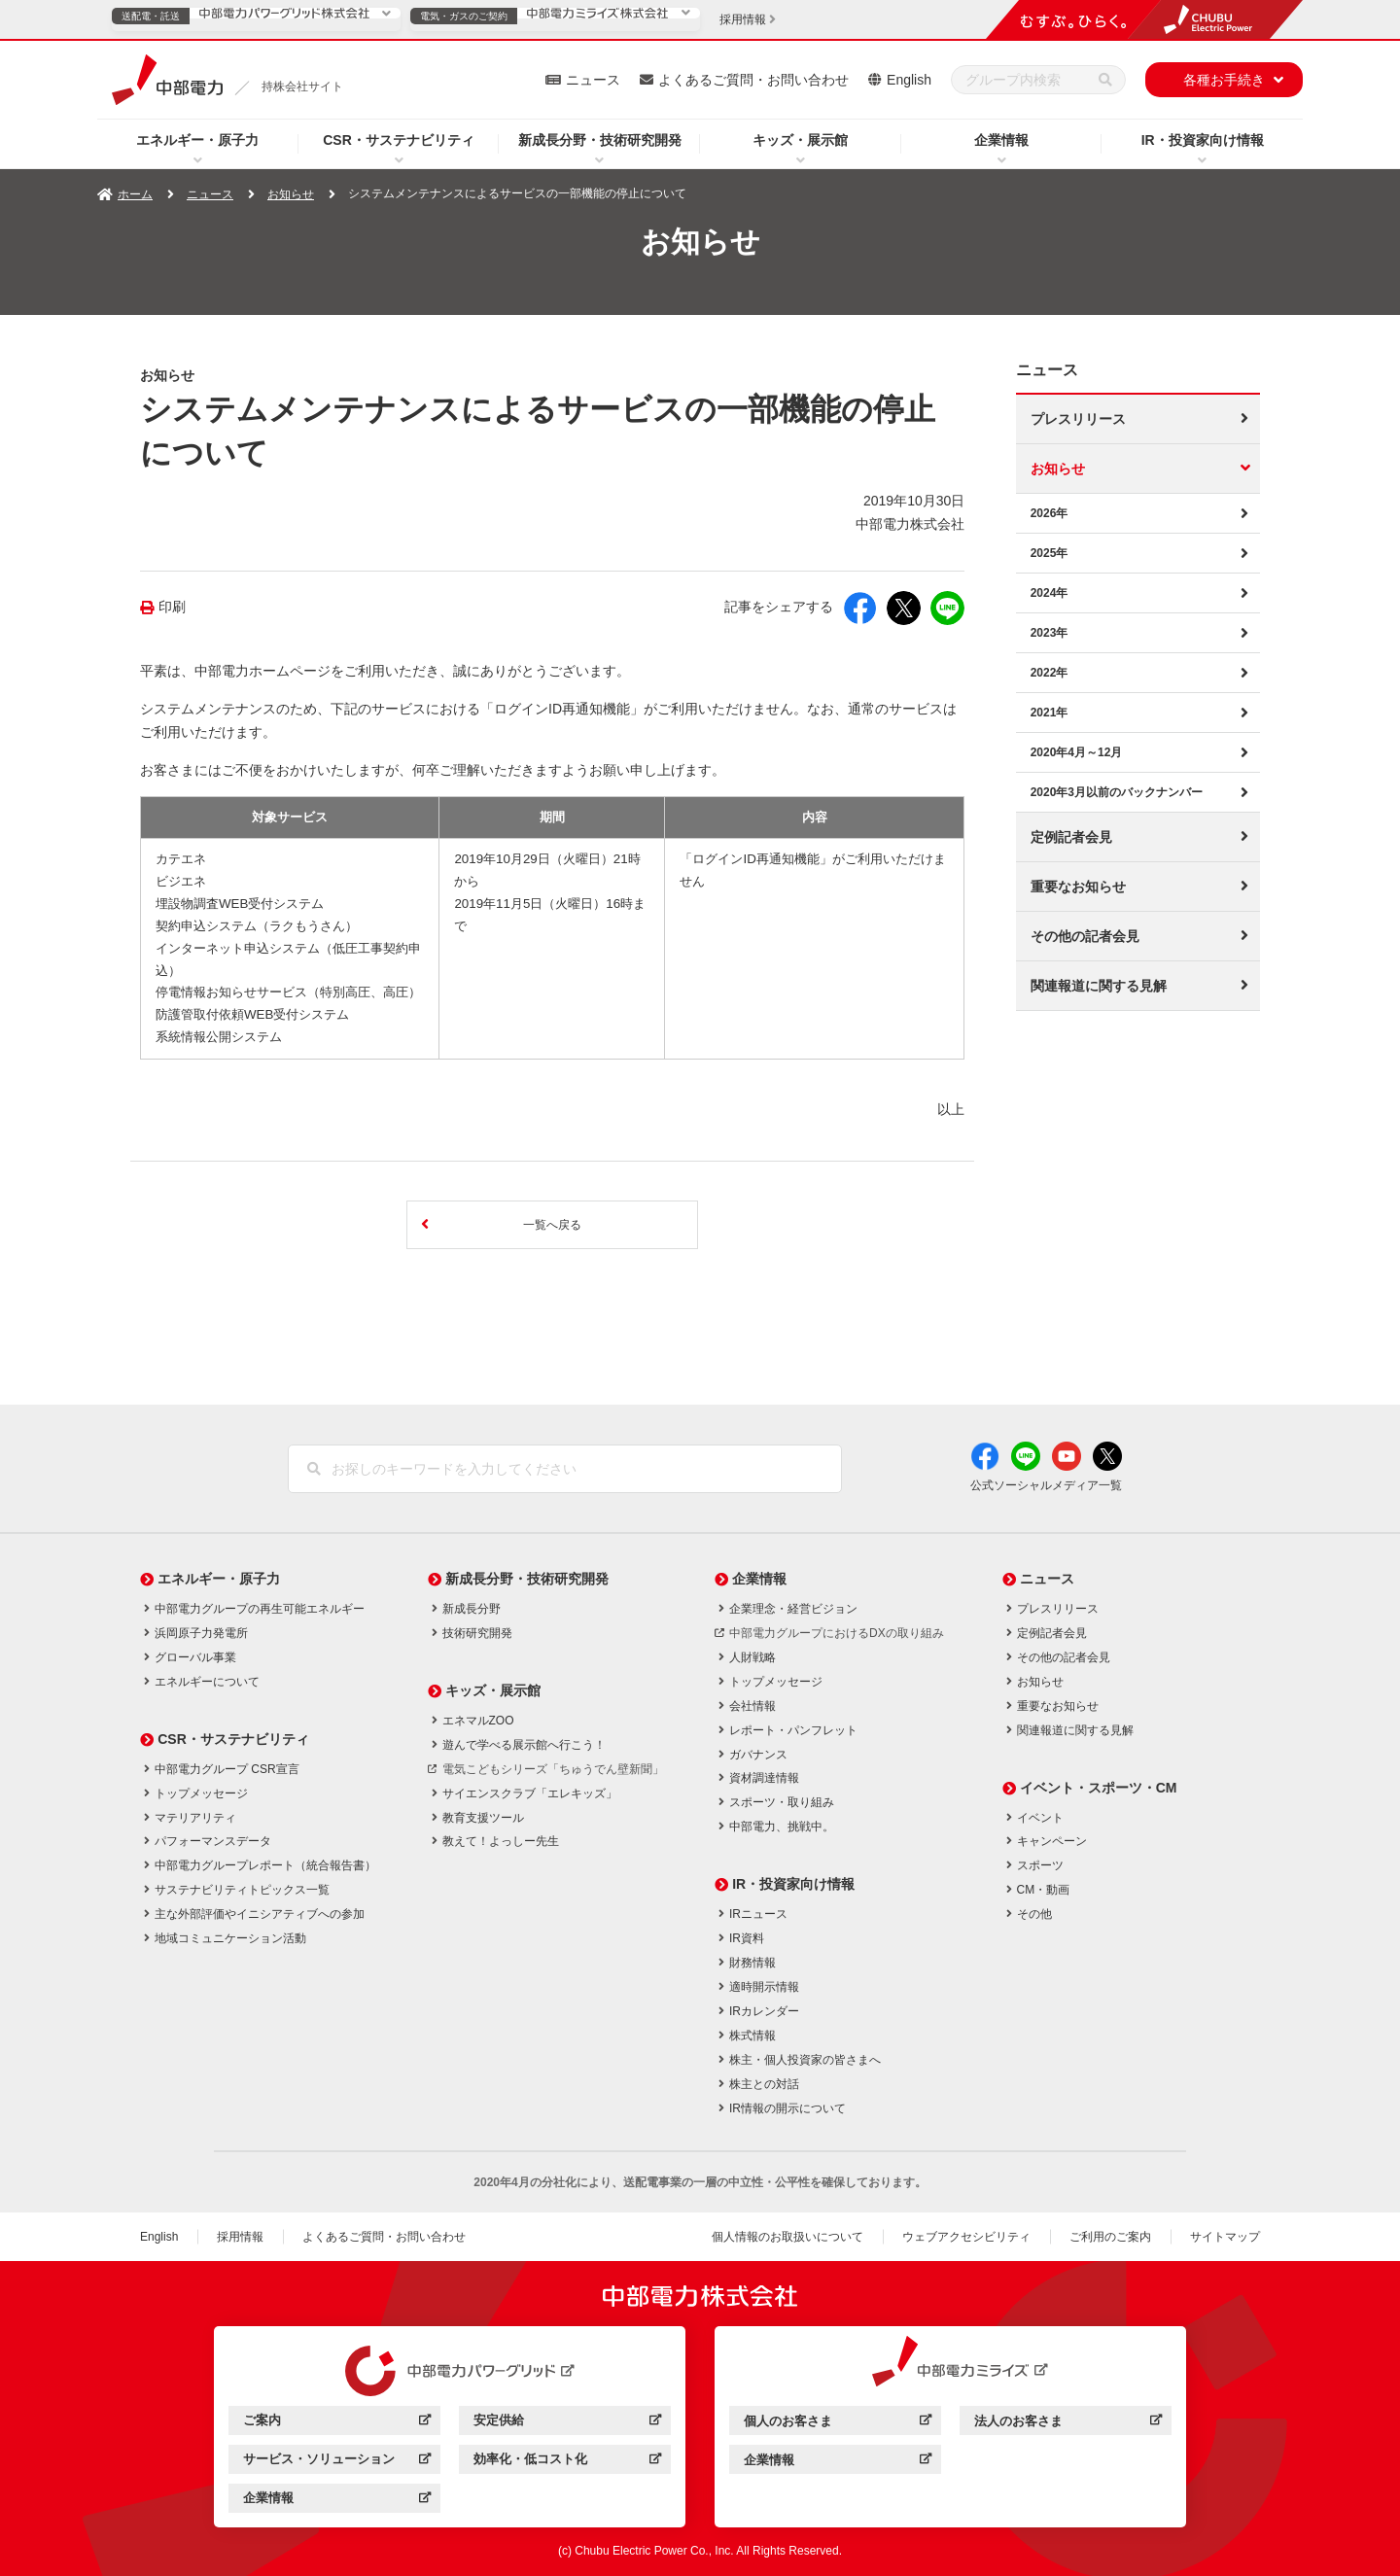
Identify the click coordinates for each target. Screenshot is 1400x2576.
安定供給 (567, 2423)
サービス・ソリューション (337, 2462)
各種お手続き (1224, 79)
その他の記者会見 (1085, 936)
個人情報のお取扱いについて (787, 2237)
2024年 (1049, 593)
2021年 (1049, 712)
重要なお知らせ (1078, 886)
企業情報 (1001, 140)
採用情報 (240, 2237)
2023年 (1049, 633)
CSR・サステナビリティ (398, 140)
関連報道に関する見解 (1099, 985)
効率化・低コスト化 (567, 2462)
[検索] (1105, 79)
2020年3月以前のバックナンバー (1117, 792)
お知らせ (290, 194)
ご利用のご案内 (1110, 2237)
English (909, 79)
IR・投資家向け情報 (1202, 140)
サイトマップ (1225, 2237)
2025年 (1049, 553)
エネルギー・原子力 (197, 140)
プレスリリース (1078, 419)
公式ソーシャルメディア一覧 (1046, 1485)
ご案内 (337, 2423)
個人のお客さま (837, 2424)
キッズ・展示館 (800, 140)
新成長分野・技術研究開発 (600, 140)
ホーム (135, 194)
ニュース (593, 79)
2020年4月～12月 (1077, 752)
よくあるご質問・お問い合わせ (753, 79)
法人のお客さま (1068, 2424)
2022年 (1049, 672)
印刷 (172, 607)
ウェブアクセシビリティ (966, 2237)
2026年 (1049, 513)
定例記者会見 (1071, 837)
